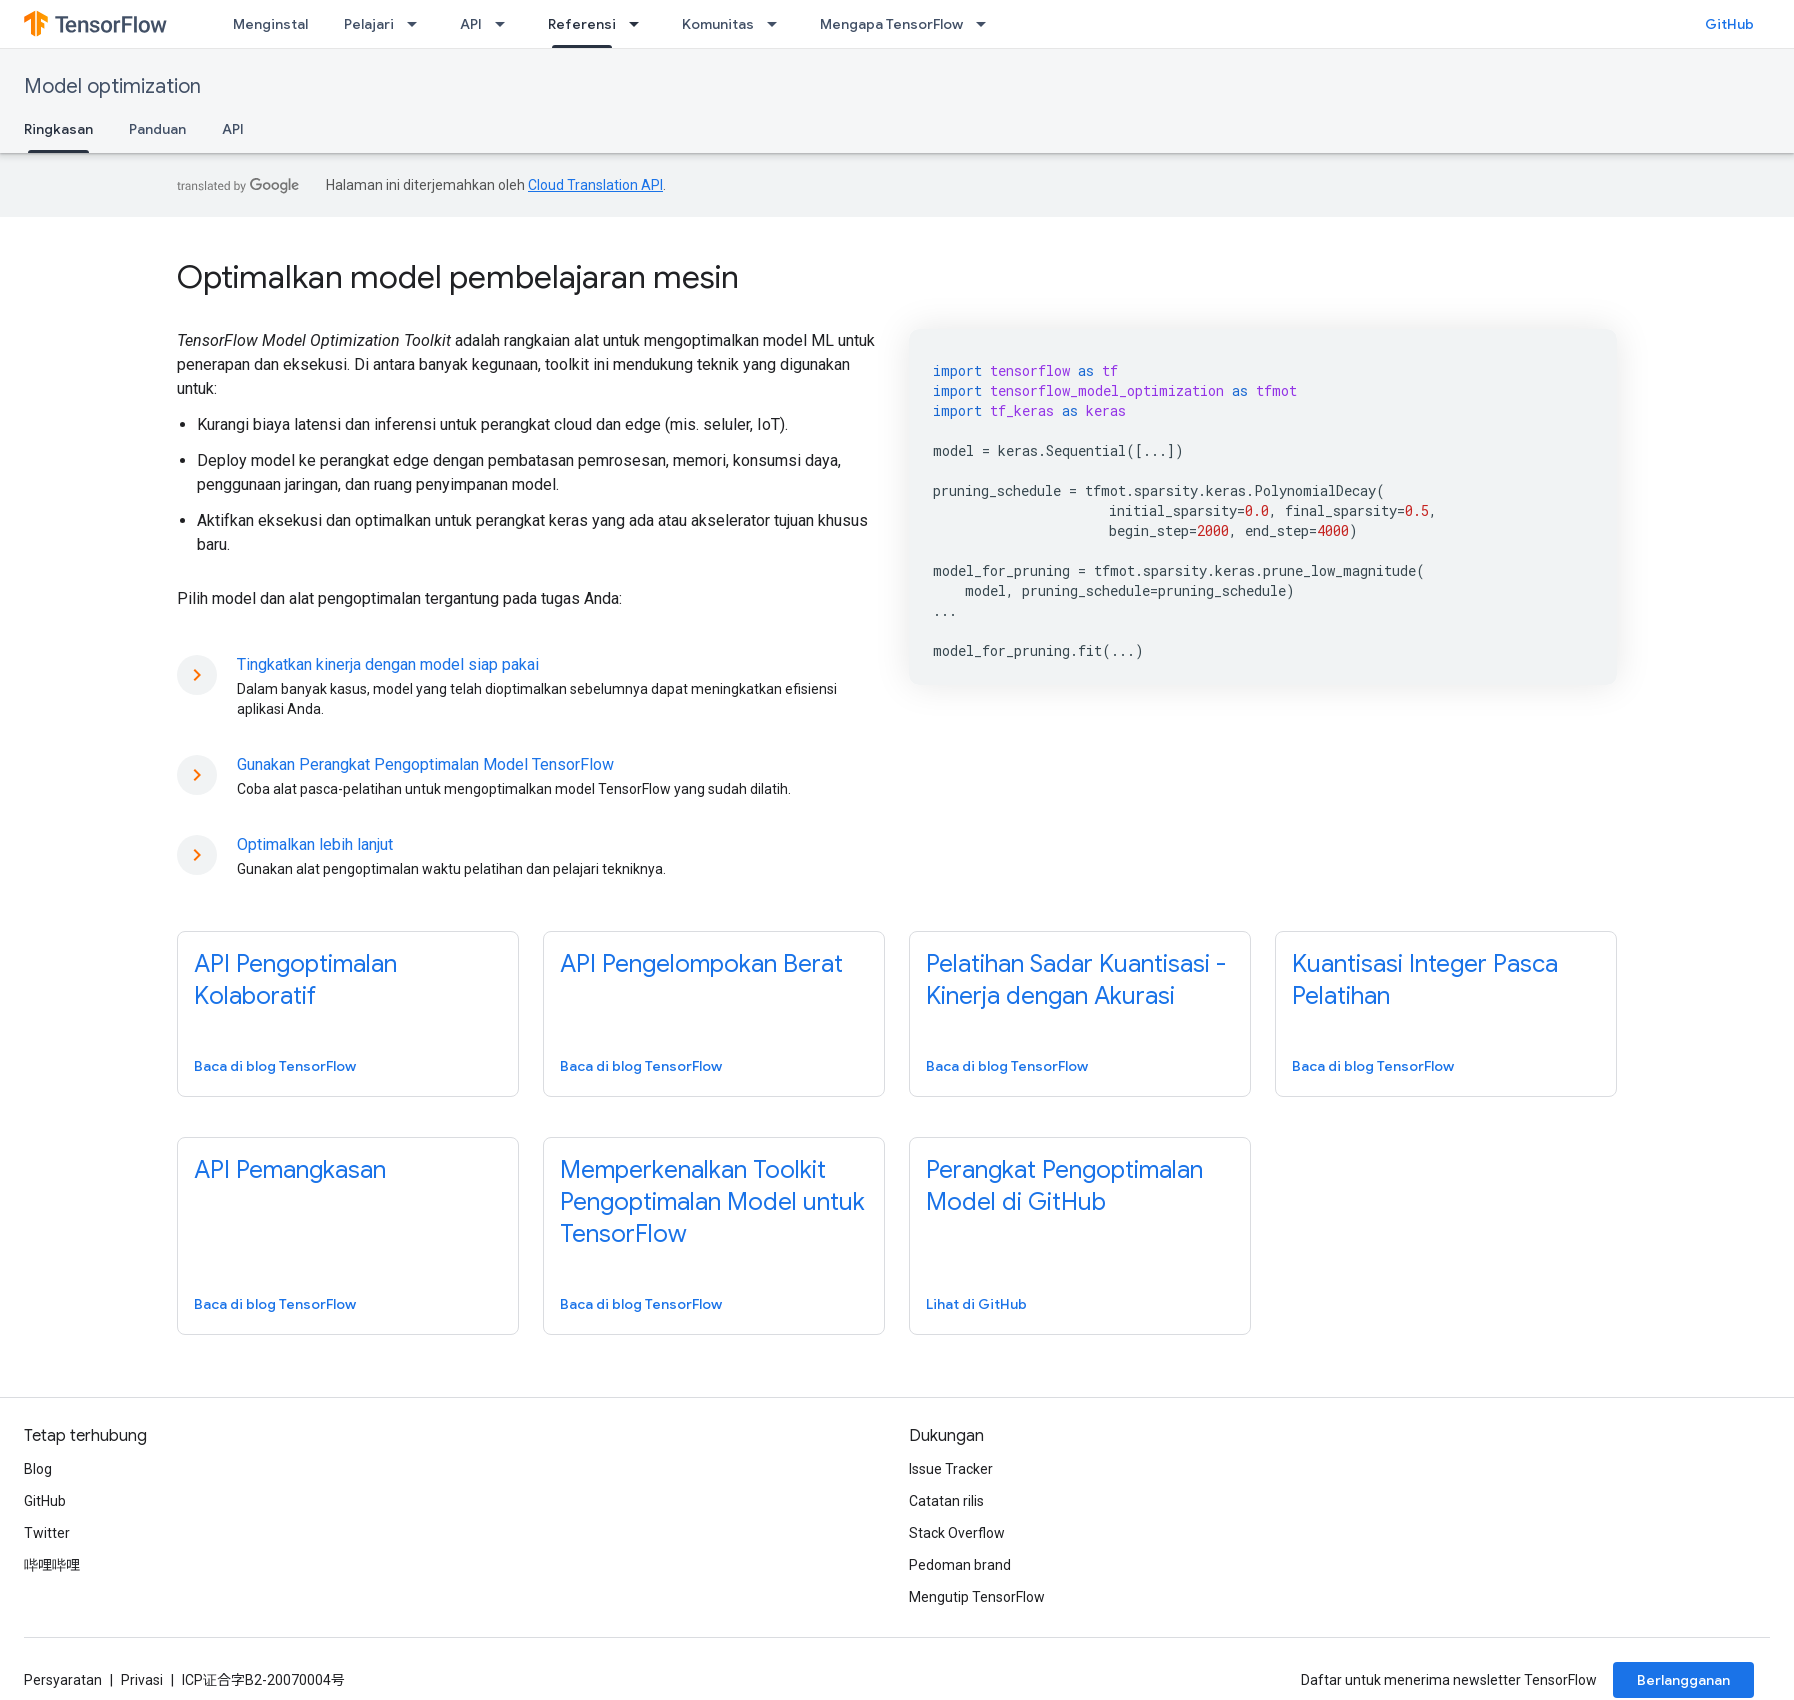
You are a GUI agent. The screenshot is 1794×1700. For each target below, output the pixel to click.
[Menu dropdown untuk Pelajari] (418, 24)
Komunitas (718, 24)
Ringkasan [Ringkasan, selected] (58, 129)
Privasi (142, 1680)
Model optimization (112, 86)
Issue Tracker (951, 1469)
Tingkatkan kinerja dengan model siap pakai (388, 664)
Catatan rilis (946, 1501)
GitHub (1729, 24)
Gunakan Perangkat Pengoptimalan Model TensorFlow (425, 764)
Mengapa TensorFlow (891, 24)
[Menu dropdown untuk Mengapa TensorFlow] (987, 24)
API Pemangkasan (290, 1170)
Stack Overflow (957, 1533)
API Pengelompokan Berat (701, 964)
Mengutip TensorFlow (977, 1597)
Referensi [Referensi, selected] (582, 24)
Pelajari (369, 24)
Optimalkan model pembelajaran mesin (458, 277)
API (471, 24)
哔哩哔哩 (52, 1565)
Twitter (47, 1533)
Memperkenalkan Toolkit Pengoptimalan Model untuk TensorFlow (712, 1202)
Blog (38, 1469)
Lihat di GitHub (976, 1304)
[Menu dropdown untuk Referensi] (640, 24)
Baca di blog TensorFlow (275, 1066)
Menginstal (270, 24)
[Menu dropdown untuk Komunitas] (778, 24)
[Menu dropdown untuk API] (506, 24)
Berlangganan (1683, 1680)
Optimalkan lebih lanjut (315, 844)
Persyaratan (63, 1680)
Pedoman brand (960, 1565)
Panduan (157, 129)
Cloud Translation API (595, 185)
